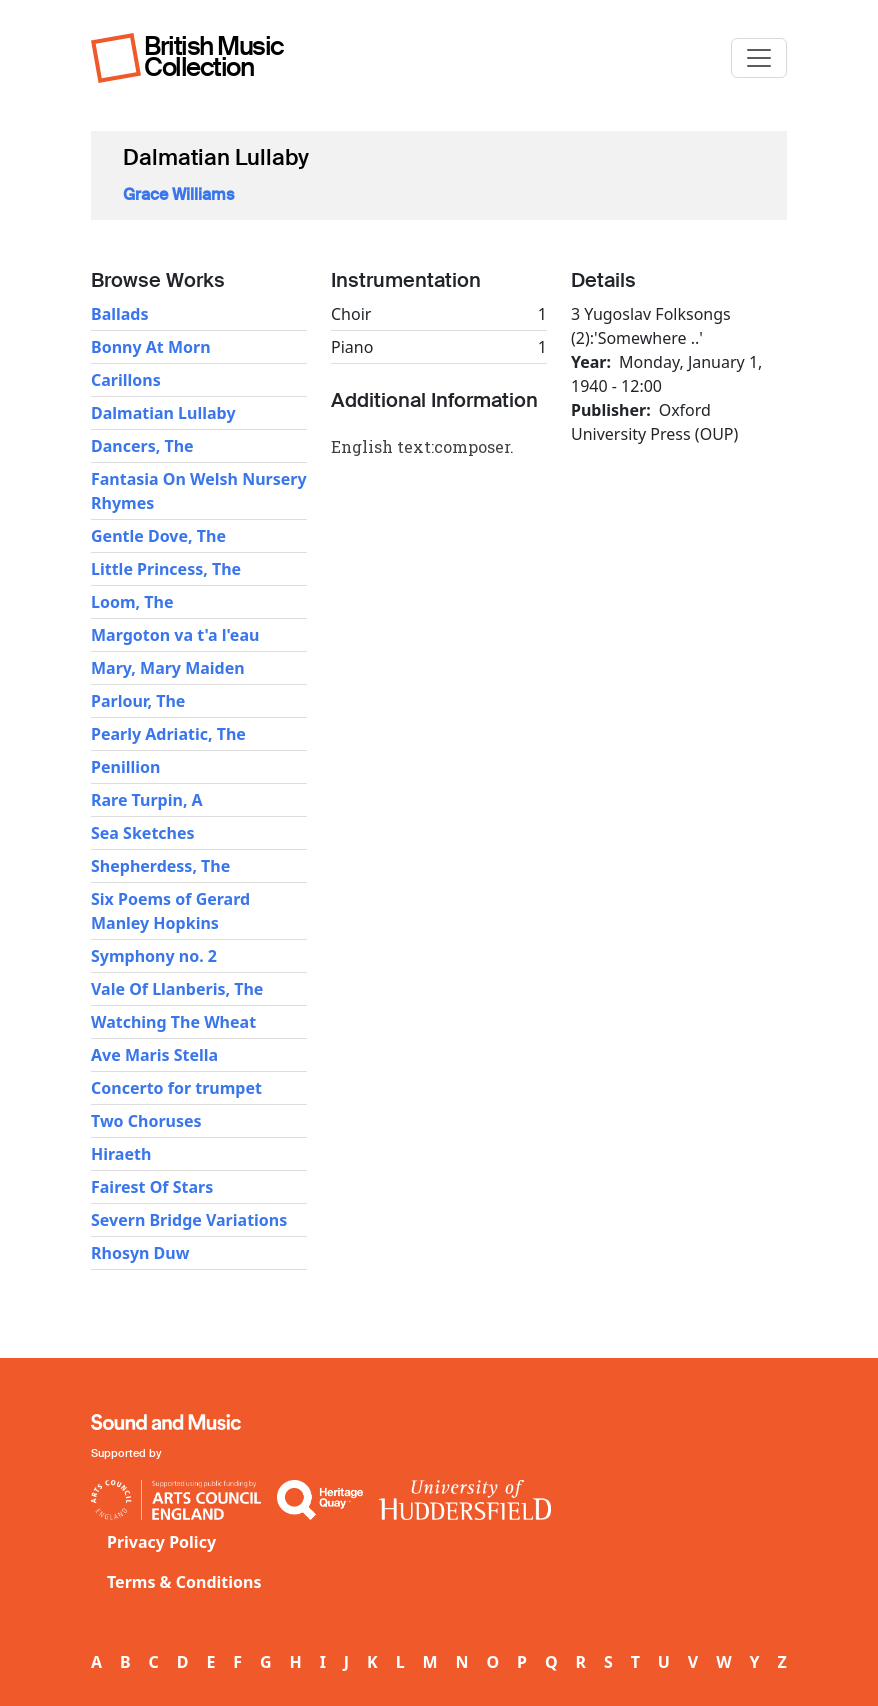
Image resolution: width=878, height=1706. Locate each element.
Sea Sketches (143, 833)
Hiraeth (121, 1154)
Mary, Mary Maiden (168, 668)
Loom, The (132, 602)
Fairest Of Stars (152, 1187)
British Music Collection (214, 56)
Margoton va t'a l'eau (175, 635)
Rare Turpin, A (147, 800)
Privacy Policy (161, 1542)
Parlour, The (138, 701)
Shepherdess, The (160, 866)
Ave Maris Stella (154, 1055)
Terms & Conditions (184, 1582)
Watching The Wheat (173, 1022)
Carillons (126, 380)
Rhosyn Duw (140, 1253)
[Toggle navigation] (759, 58)
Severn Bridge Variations (189, 1220)
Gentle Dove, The (158, 536)
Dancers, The (142, 446)
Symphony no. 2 (154, 956)
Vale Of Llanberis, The (177, 989)
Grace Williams (178, 194)
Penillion (125, 767)
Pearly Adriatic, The (168, 734)
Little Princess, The (166, 569)
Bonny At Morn (151, 347)
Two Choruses (146, 1121)
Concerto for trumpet (176, 1088)
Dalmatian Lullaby (163, 413)
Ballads (120, 314)
